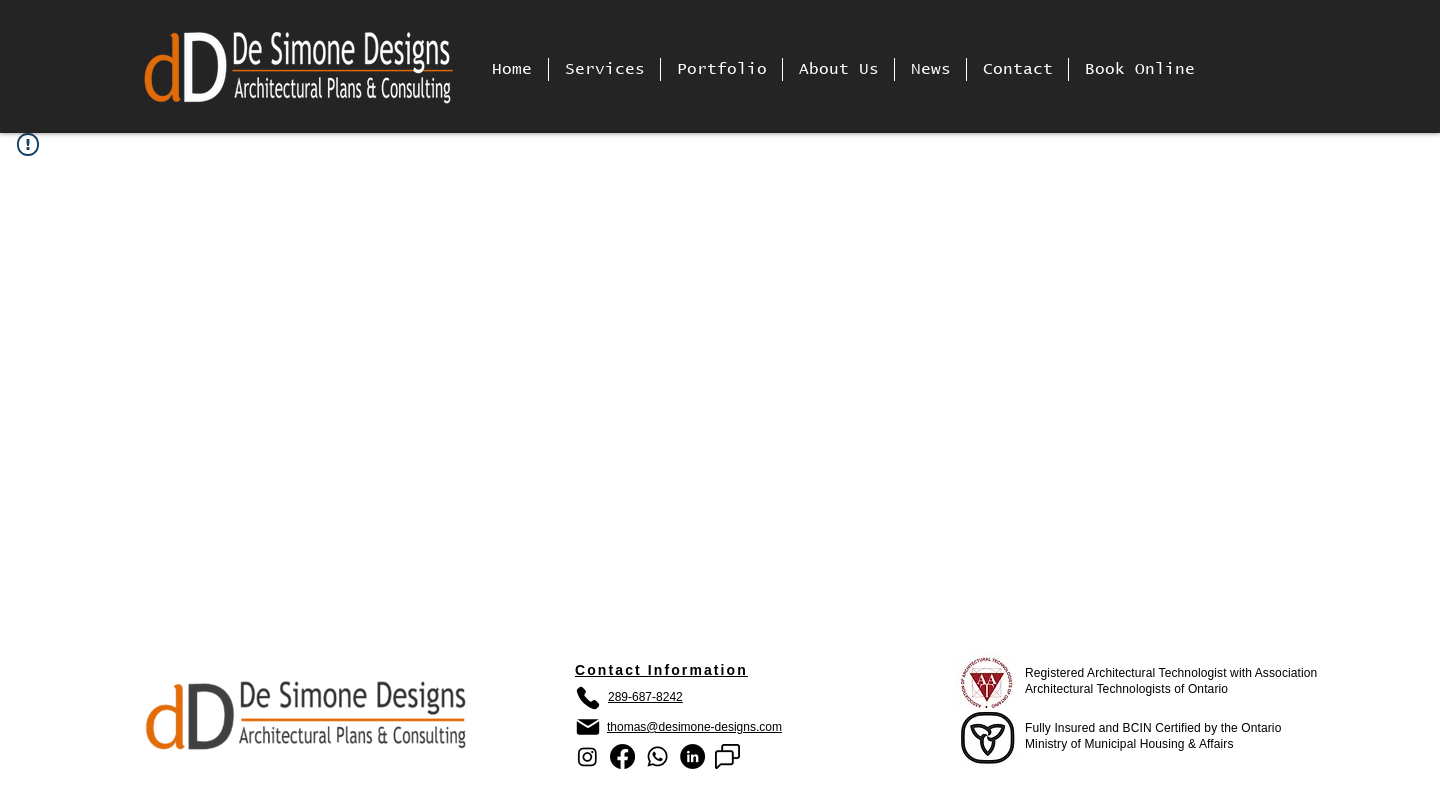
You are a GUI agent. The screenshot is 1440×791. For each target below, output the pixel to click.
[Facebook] (622, 756)
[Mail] (588, 727)
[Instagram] (587, 756)
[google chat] (727, 756)
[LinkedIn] (692, 756)
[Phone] (588, 698)
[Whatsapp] (657, 756)
